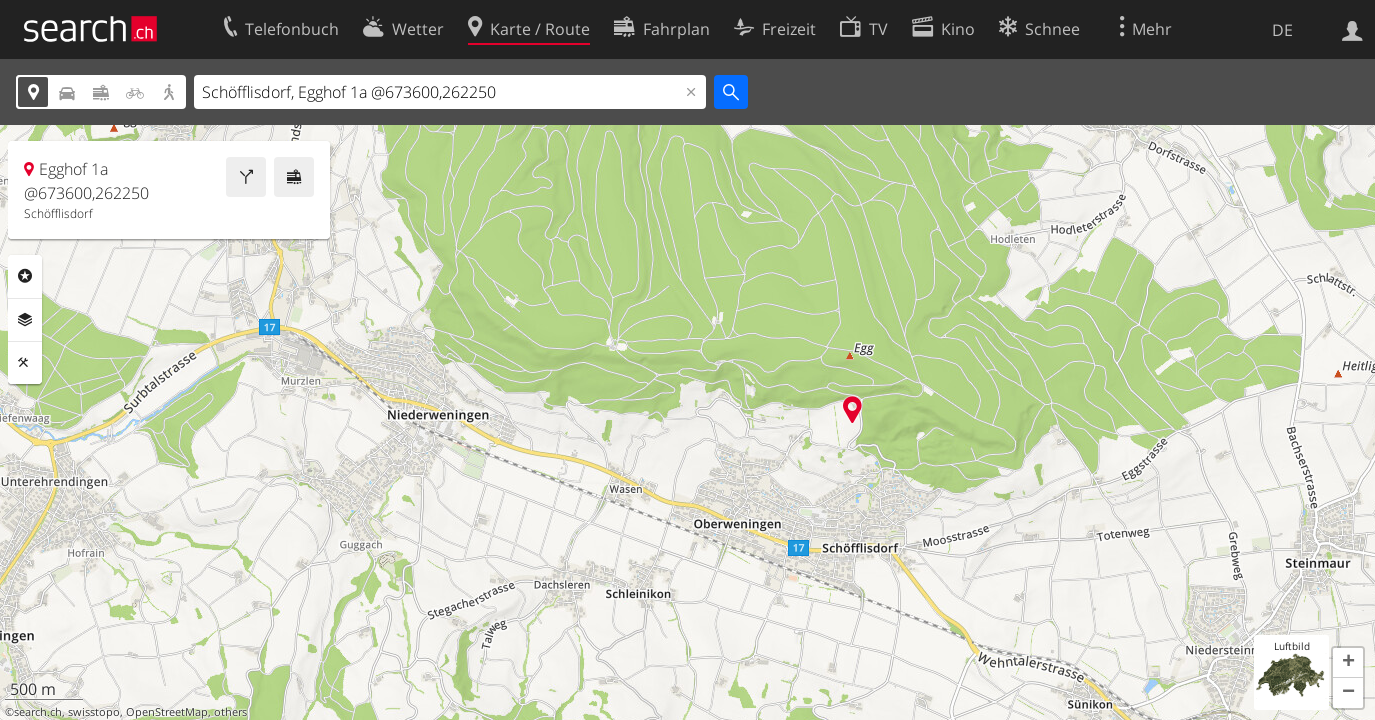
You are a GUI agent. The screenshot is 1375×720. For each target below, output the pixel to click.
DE (1282, 30)
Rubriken (25, 276)
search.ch (38, 712)
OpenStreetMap (167, 712)
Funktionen (25, 363)
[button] (1348, 663)
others (230, 712)
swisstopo (94, 712)
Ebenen (25, 320)
